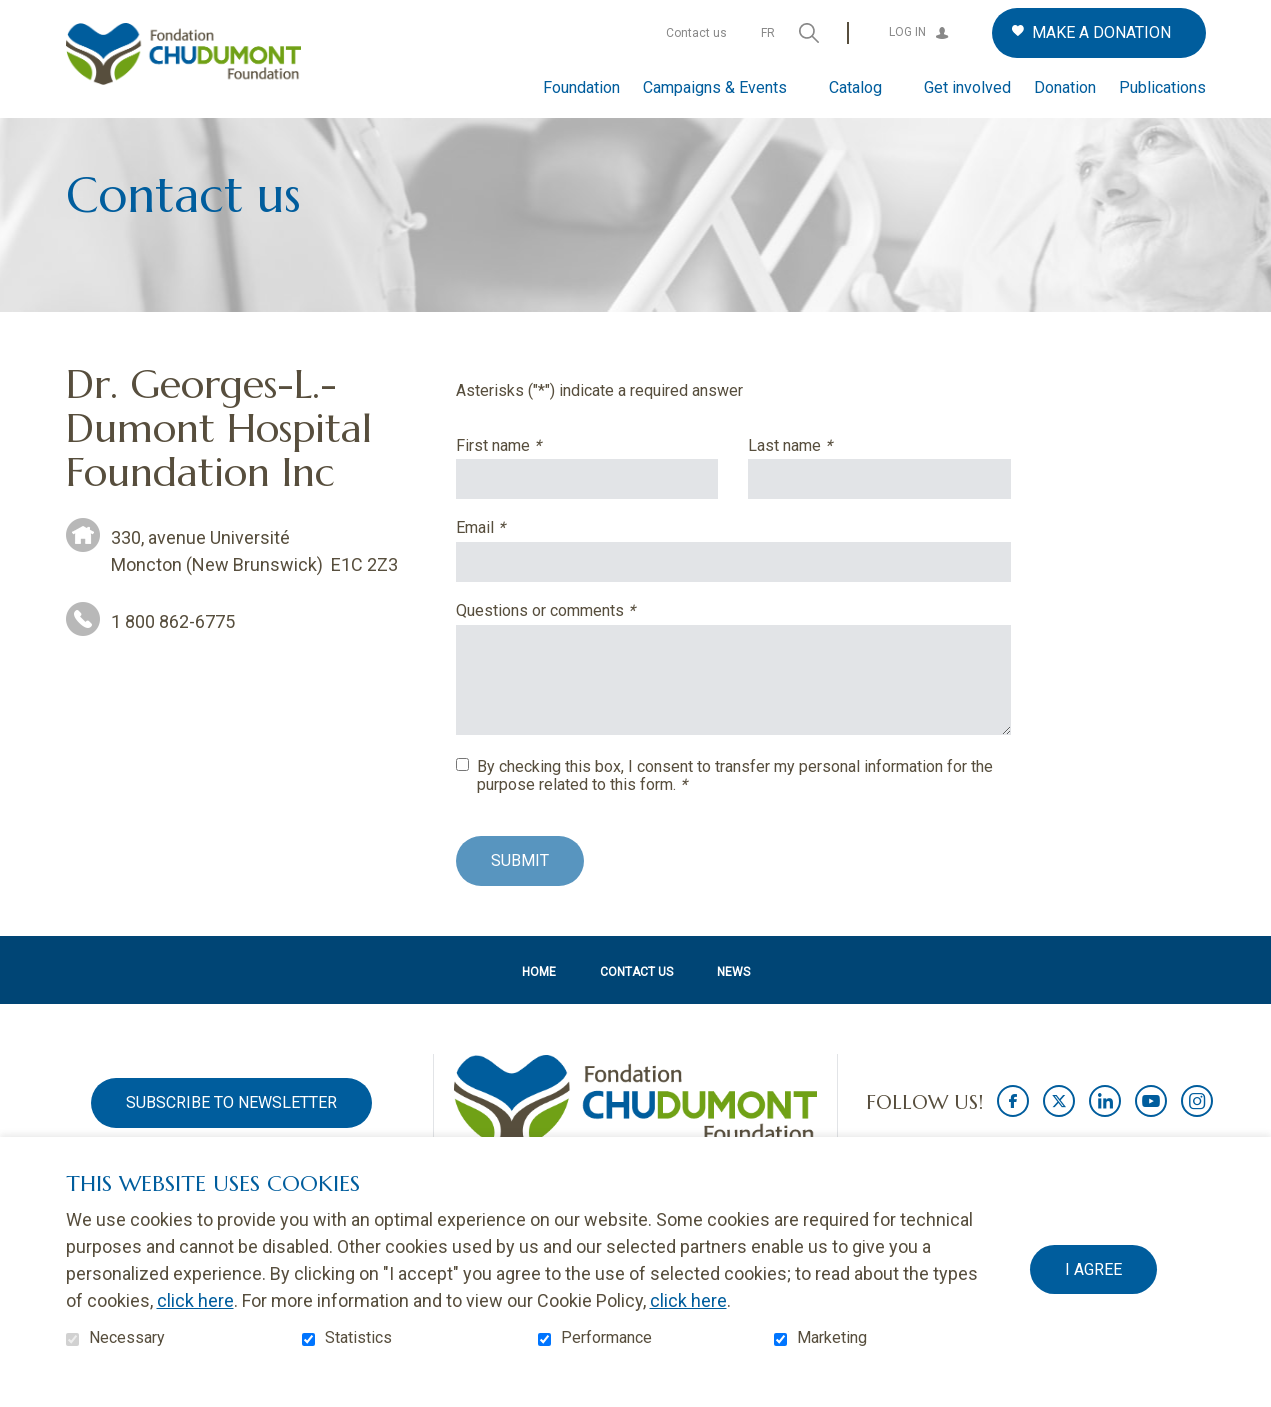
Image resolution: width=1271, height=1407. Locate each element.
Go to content (15, 15)
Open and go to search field (809, 33)
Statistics (358, 1338)
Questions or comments (579, 643)
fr (768, 33)
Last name (824, 478)
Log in (907, 32)
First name (532, 478)
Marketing (832, 1338)
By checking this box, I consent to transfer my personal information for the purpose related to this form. (735, 808)
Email (514, 561)
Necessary (127, 1338)
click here (195, 1300)
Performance (606, 1338)
